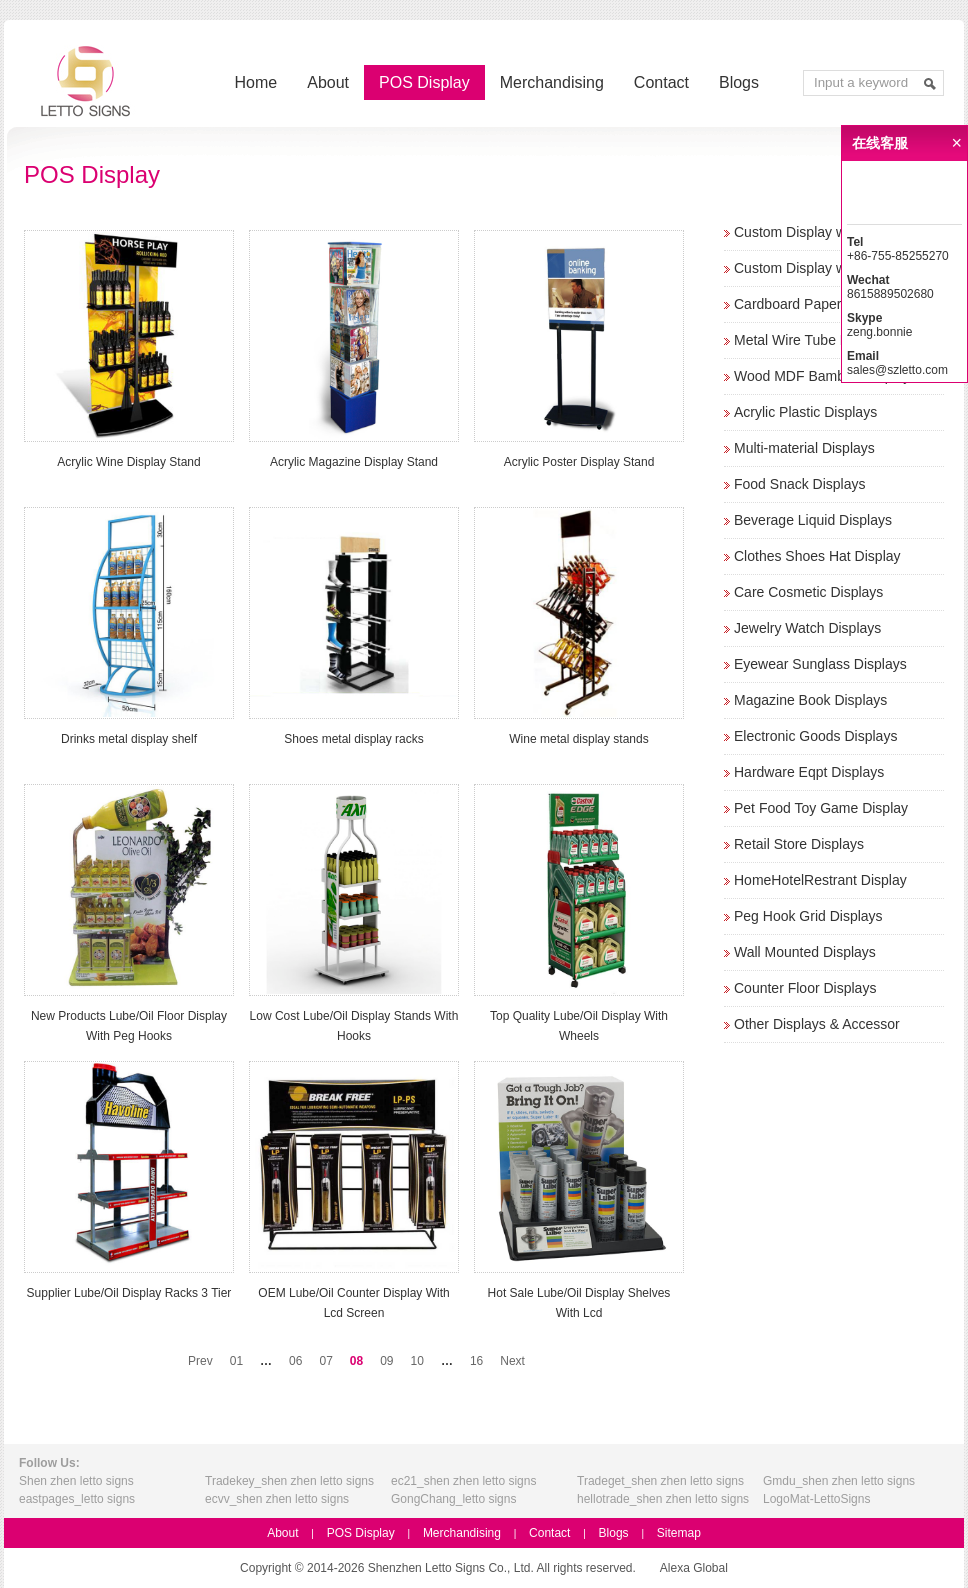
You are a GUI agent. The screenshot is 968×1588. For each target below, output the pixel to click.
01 (236, 1361)
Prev (200, 1361)
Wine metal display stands (578, 739)
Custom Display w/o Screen (820, 268)
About (328, 82)
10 (417, 1361)
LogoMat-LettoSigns (816, 1499)
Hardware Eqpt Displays (809, 772)
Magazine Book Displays (810, 700)
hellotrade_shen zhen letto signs (663, 1499)
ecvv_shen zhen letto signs (277, 1499)
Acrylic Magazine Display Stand (354, 462)
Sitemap (679, 1533)
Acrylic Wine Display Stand (128, 462)
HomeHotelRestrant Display (820, 880)
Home (256, 82)
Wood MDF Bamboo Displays (825, 376)
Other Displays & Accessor (817, 1024)
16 (476, 1361)
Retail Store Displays (799, 844)
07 (325, 1361)
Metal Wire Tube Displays (813, 340)
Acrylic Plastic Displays (805, 412)
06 (295, 1361)
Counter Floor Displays (805, 988)
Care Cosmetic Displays (808, 592)
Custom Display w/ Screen (816, 232)
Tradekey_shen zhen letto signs (289, 1481)
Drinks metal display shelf (129, 739)
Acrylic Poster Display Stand (579, 462)
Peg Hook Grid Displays (808, 916)
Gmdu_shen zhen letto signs (839, 1481)
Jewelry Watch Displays (807, 628)
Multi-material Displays (804, 448)
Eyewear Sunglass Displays (820, 664)
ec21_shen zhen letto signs (463, 1481)
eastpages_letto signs (77, 1499)
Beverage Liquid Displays (813, 520)
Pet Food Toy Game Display (821, 808)
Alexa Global (694, 1568)
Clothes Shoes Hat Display (817, 556)
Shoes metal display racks (353, 739)
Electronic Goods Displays (815, 736)
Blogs (739, 82)
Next (512, 1361)
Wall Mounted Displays (805, 952)
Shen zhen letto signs (76, 1481)
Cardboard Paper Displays (816, 304)
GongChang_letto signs (453, 1499)
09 (386, 1361)
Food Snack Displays (800, 484)
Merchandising (552, 82)
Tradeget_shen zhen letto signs (660, 1481)
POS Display (424, 82)
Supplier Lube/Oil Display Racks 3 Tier (129, 1293)
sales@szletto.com (897, 370)
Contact (661, 82)
